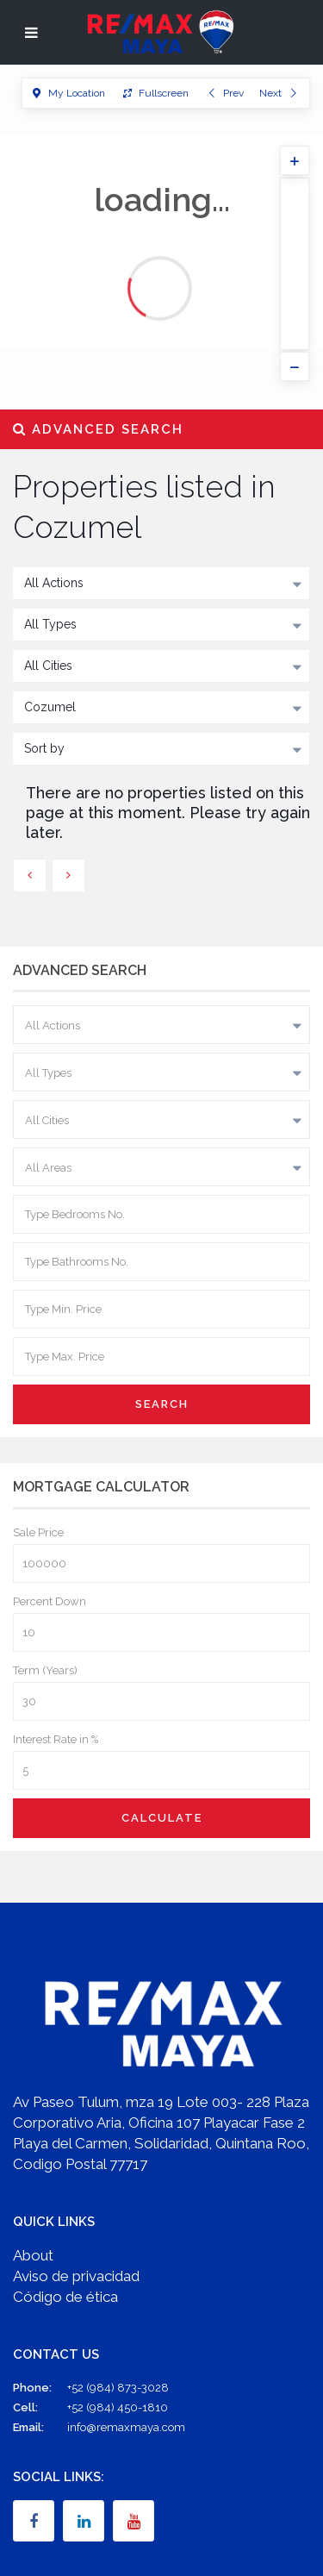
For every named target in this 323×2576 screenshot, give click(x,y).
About (33, 2255)
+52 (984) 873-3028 (118, 2387)
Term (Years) (45, 1670)
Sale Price (38, 1532)
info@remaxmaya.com (126, 2427)
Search (162, 1403)
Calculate (161, 1817)
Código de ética (65, 2296)
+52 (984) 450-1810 (117, 2407)
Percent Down (49, 1601)
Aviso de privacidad (76, 2276)
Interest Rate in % (55, 1739)
